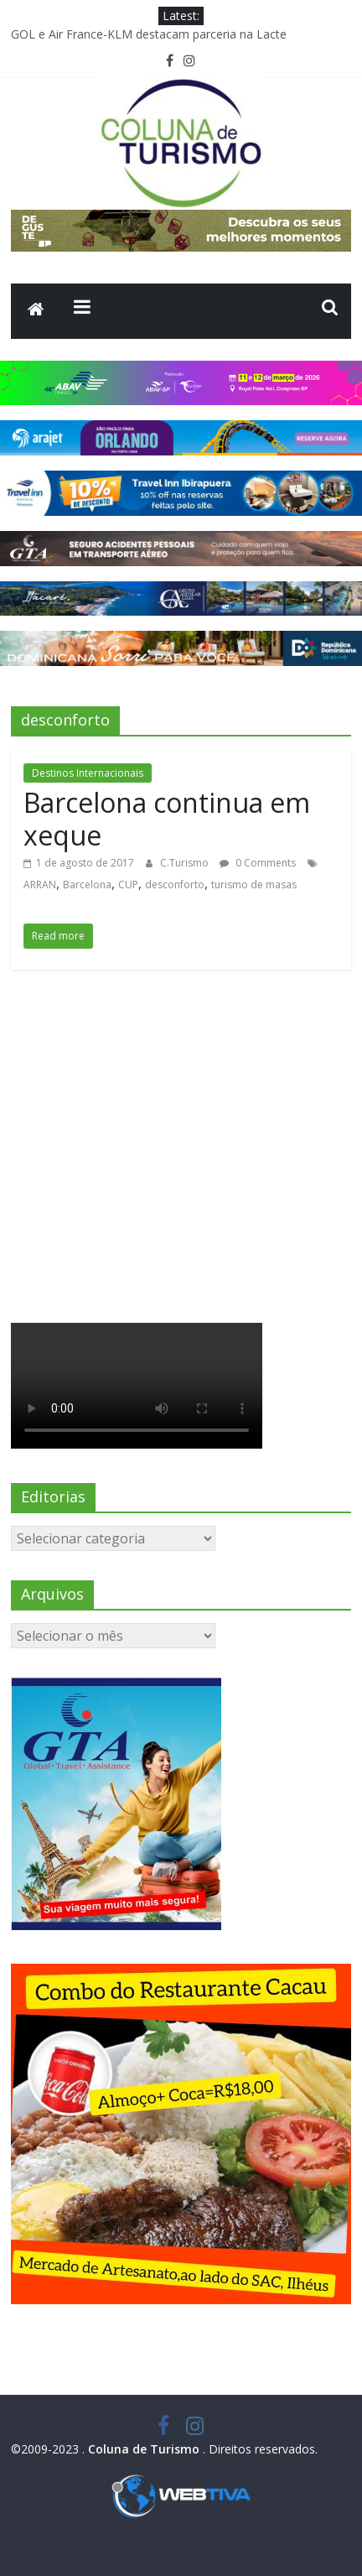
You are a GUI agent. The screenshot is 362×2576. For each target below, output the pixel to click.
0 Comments (258, 863)
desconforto (174, 884)
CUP (128, 884)
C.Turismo (185, 863)
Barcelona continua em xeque (166, 818)
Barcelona (87, 884)
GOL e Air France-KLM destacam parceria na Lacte (149, 34)
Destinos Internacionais (87, 773)
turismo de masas (254, 884)
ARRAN (39, 884)
